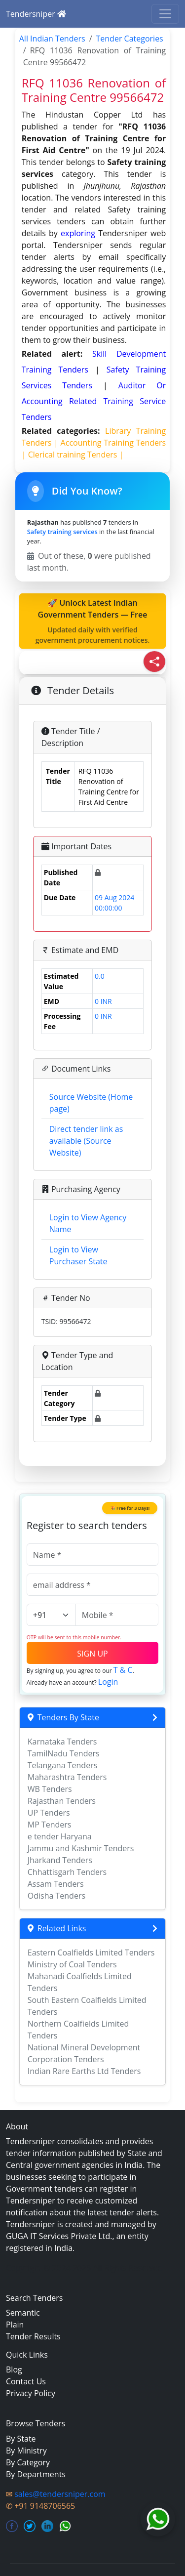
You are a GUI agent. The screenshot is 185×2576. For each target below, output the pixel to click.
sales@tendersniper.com (59, 2494)
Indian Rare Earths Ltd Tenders (84, 2071)
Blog (14, 2369)
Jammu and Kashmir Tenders (81, 1848)
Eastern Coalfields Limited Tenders (91, 1952)
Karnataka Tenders (62, 1741)
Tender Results (33, 2336)
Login (108, 1681)
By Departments (36, 2474)
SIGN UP (92, 1653)
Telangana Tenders (63, 1765)
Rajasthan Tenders (62, 1800)
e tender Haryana (60, 1836)
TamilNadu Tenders (64, 1753)
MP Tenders (50, 1824)
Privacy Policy (30, 2393)
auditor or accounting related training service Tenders (94, 401)
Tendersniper (36, 13)
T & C (123, 1669)
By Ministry (26, 2450)
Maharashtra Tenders (67, 1777)
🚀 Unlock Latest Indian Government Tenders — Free (93, 621)
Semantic (23, 2312)
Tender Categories (129, 38)
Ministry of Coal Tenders (72, 1964)
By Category (28, 2462)
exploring (78, 233)
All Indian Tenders (52, 38)
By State (21, 2438)
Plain (15, 2324)
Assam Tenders (56, 1883)
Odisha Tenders (56, 1895)
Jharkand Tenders (60, 1860)
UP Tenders (49, 1812)
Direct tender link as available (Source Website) (86, 1140)
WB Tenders (50, 1789)
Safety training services (62, 531)
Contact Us (26, 2381)
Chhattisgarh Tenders (67, 1872)
